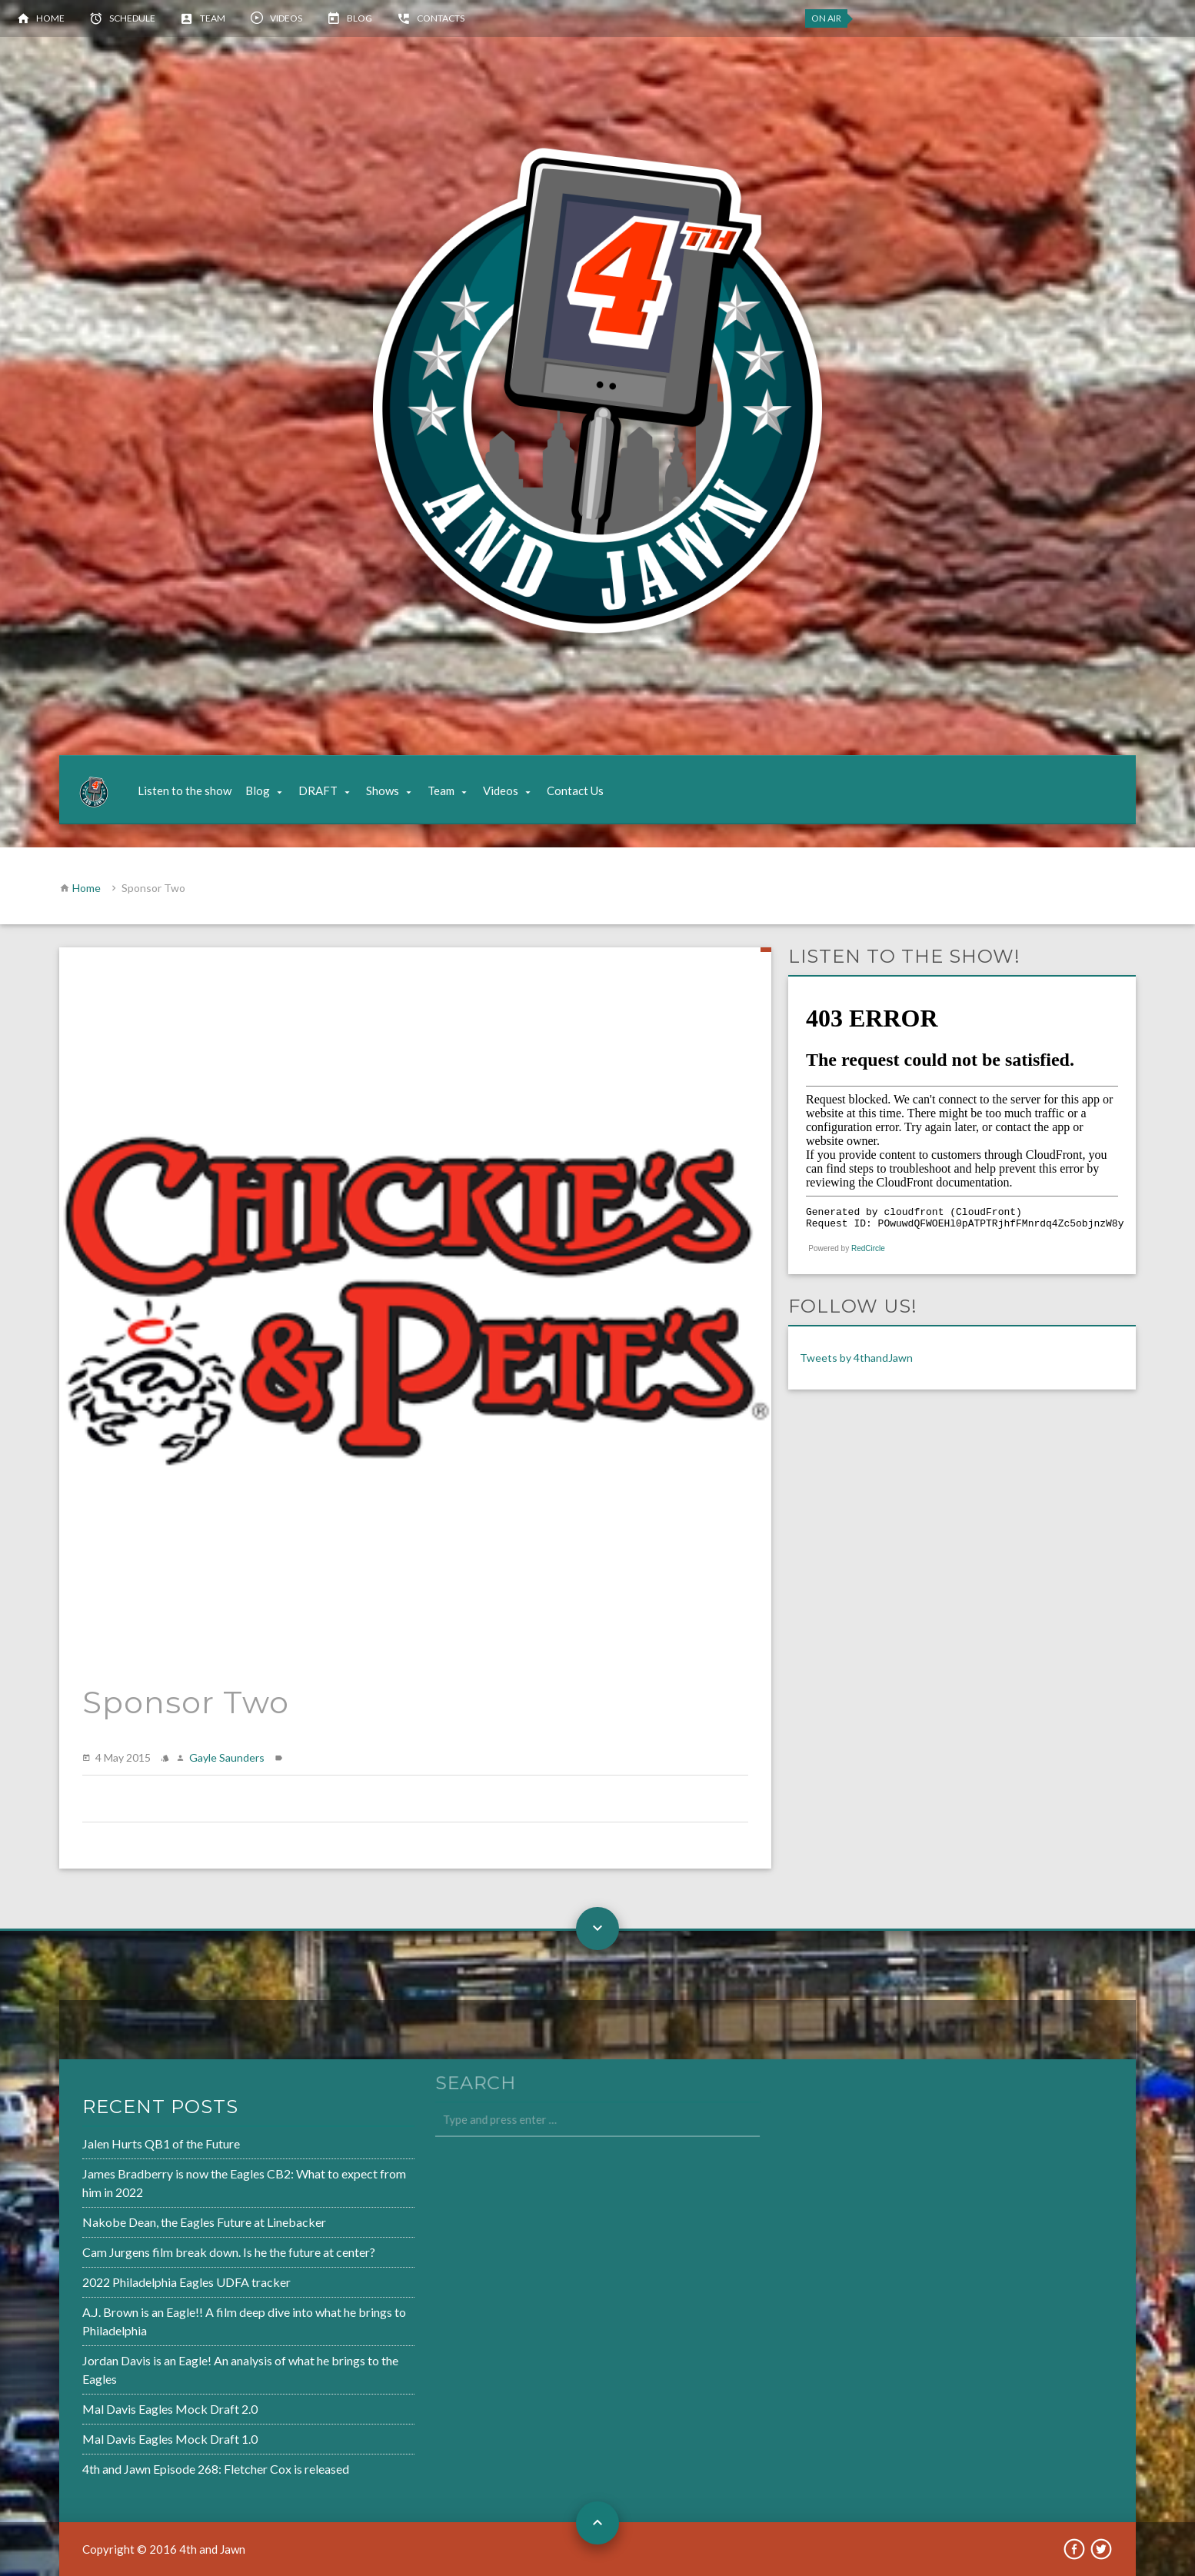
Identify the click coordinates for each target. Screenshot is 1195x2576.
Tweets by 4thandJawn (856, 1357)
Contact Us (575, 790)
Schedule (132, 18)
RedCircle (868, 1248)
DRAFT (318, 790)
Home (50, 18)
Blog (359, 18)
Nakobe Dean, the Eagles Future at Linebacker (156, 2225)
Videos (286, 18)
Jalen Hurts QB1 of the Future (115, 2150)
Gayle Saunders (227, 1757)
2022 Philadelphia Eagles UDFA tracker (139, 2282)
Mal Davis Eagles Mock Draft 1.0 (123, 2431)
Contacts (440, 18)
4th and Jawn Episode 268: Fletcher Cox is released (167, 2460)
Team (212, 18)
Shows (382, 790)
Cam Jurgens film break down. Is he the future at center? (179, 2253)
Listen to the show (184, 790)
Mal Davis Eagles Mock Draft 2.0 (123, 2403)
